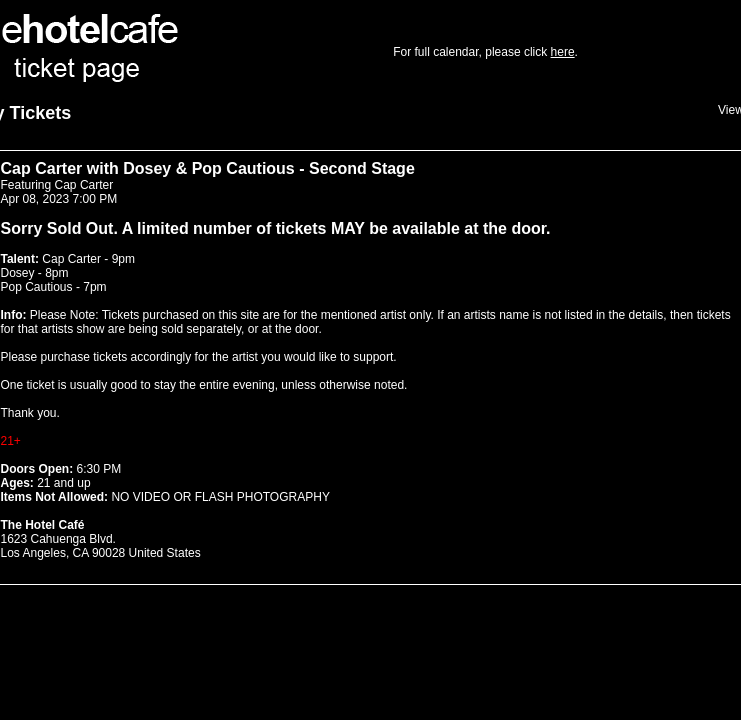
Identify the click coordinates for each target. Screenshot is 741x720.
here (563, 52)
